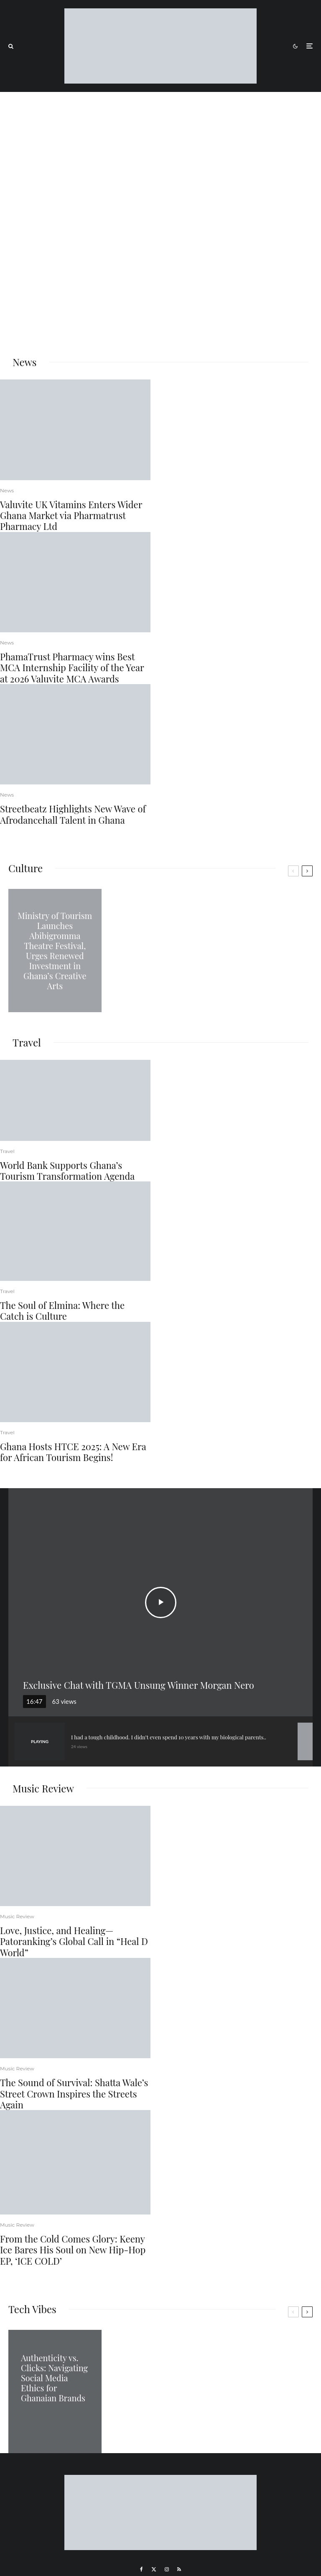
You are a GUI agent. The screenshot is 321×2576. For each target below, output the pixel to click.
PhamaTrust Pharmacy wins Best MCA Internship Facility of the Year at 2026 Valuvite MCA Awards (72, 667)
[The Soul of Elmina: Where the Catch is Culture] (75, 1230)
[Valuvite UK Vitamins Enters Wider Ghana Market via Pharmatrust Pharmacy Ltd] (75, 429)
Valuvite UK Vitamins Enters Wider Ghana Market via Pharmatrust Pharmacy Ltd (71, 515)
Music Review (17, 1916)
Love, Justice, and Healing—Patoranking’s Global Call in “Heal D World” (74, 1941)
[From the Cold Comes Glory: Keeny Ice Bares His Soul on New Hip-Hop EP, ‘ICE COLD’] (75, 2162)
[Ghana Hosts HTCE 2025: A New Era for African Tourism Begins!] (75, 1372)
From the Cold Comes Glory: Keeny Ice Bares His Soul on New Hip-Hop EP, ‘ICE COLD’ (72, 2249)
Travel (7, 1151)
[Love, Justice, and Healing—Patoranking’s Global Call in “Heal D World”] (75, 1856)
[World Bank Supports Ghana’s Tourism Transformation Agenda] (75, 1100)
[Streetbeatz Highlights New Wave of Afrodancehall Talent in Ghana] (75, 734)
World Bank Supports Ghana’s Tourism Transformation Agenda (67, 1171)
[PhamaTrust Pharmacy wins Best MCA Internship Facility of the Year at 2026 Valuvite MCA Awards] (75, 582)
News (7, 490)
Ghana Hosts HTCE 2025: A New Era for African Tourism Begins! (73, 1452)
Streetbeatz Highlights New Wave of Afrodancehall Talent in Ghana (73, 814)
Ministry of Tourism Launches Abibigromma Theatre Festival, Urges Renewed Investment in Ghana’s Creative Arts (55, 951)
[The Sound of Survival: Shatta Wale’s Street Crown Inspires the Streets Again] (75, 2008)
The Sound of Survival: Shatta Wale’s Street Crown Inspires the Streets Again (74, 2093)
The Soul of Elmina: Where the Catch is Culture (62, 1311)
